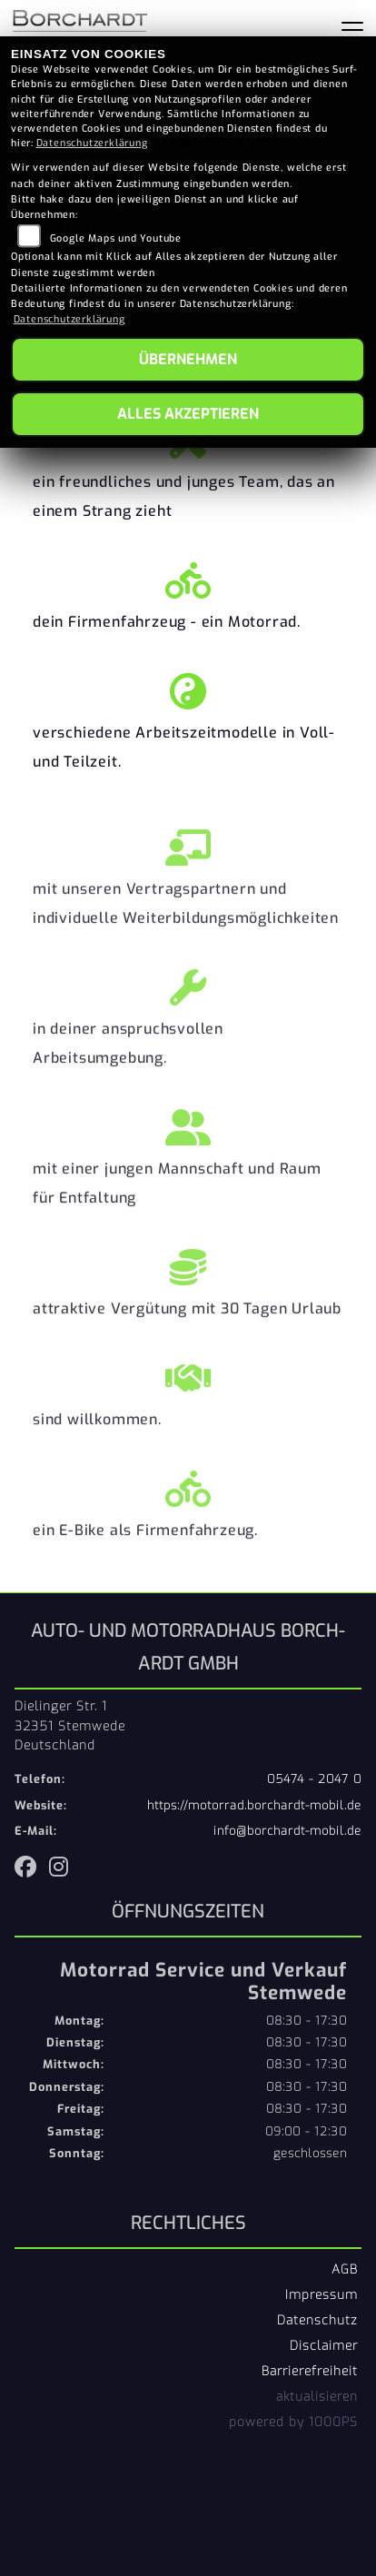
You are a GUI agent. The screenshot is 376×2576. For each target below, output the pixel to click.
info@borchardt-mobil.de (287, 1830)
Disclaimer (324, 2345)
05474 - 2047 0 (314, 1779)
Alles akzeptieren (188, 413)
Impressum (321, 2294)
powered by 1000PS (293, 2421)
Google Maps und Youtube (116, 238)
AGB (344, 2269)
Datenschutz (317, 2320)
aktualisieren (317, 2396)
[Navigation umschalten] (352, 30)
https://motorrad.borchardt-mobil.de (254, 1805)
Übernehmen (188, 359)
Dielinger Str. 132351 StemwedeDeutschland (70, 1726)
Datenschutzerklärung (92, 143)
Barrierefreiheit (310, 2371)
